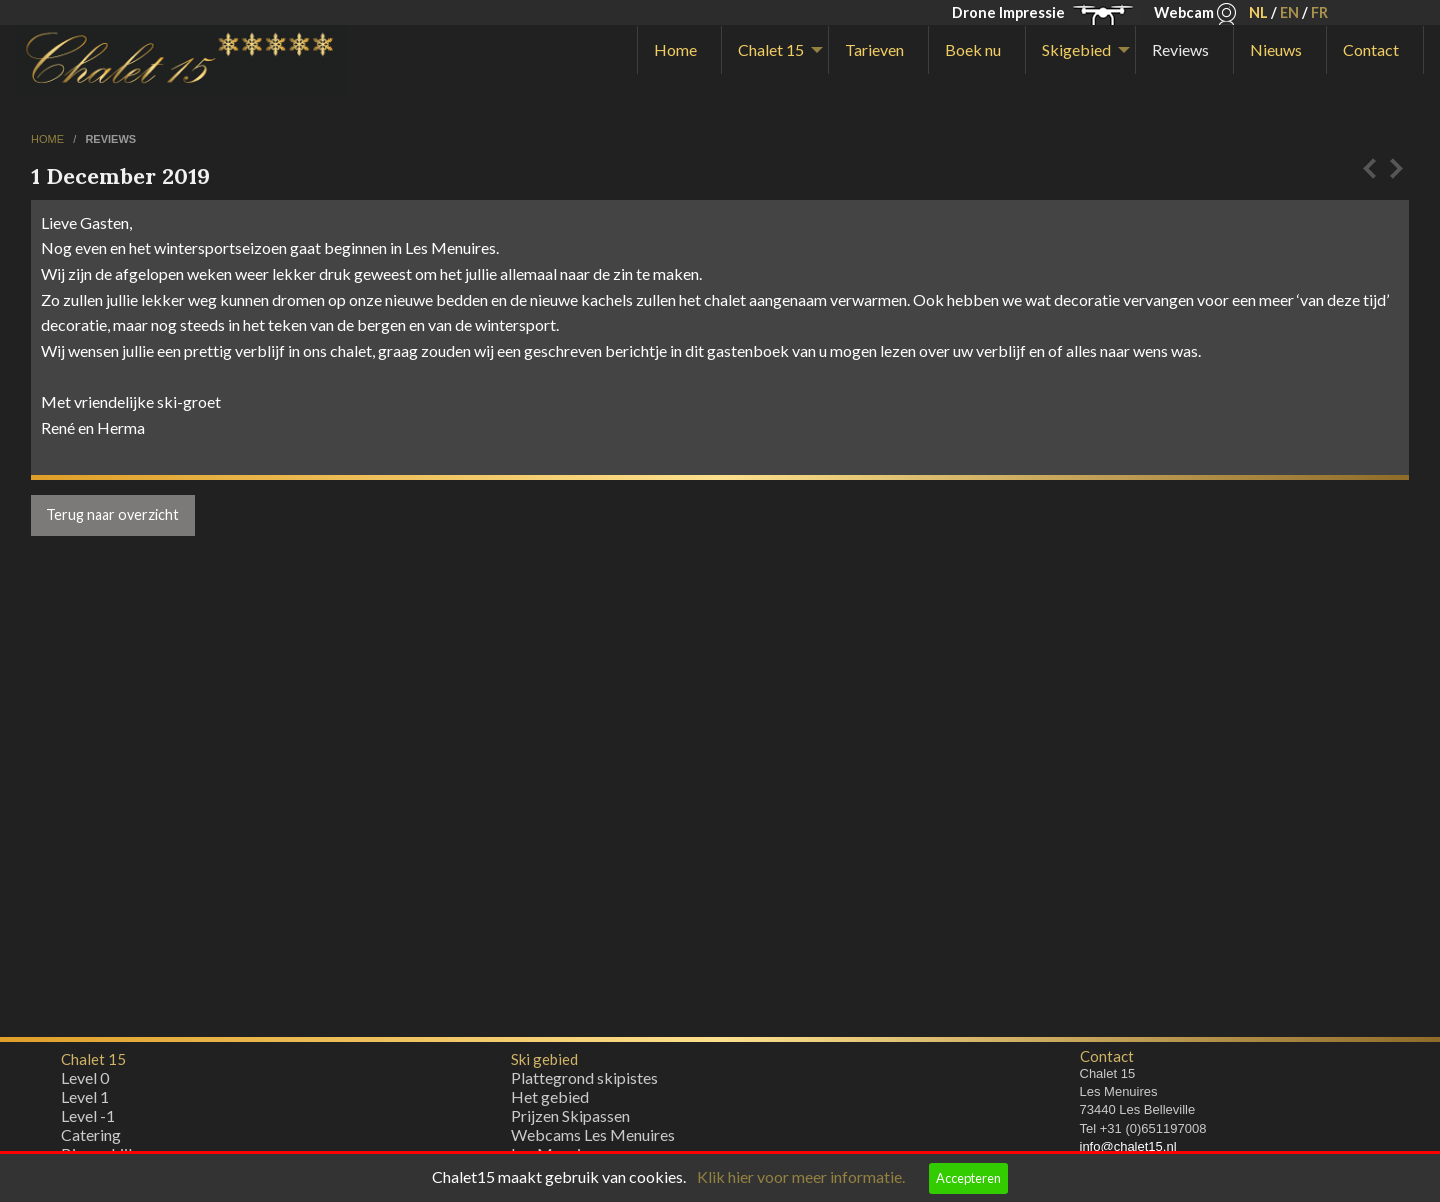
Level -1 (88, 1120)
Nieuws (1276, 49)
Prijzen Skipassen (570, 1120)
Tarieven (874, 49)
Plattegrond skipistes (584, 1082)
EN (1289, 12)
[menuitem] (679, 50)
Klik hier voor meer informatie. (801, 1176)
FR (1319, 12)
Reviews (1180, 49)
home (49, 139)
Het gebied (550, 1101)
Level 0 (85, 1082)
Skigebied (1076, 49)
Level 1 (85, 1101)
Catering (91, 1139)
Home (675, 49)
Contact (1371, 49)
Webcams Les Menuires (593, 1139)
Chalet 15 (771, 49)
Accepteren (968, 1178)
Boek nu (973, 49)
